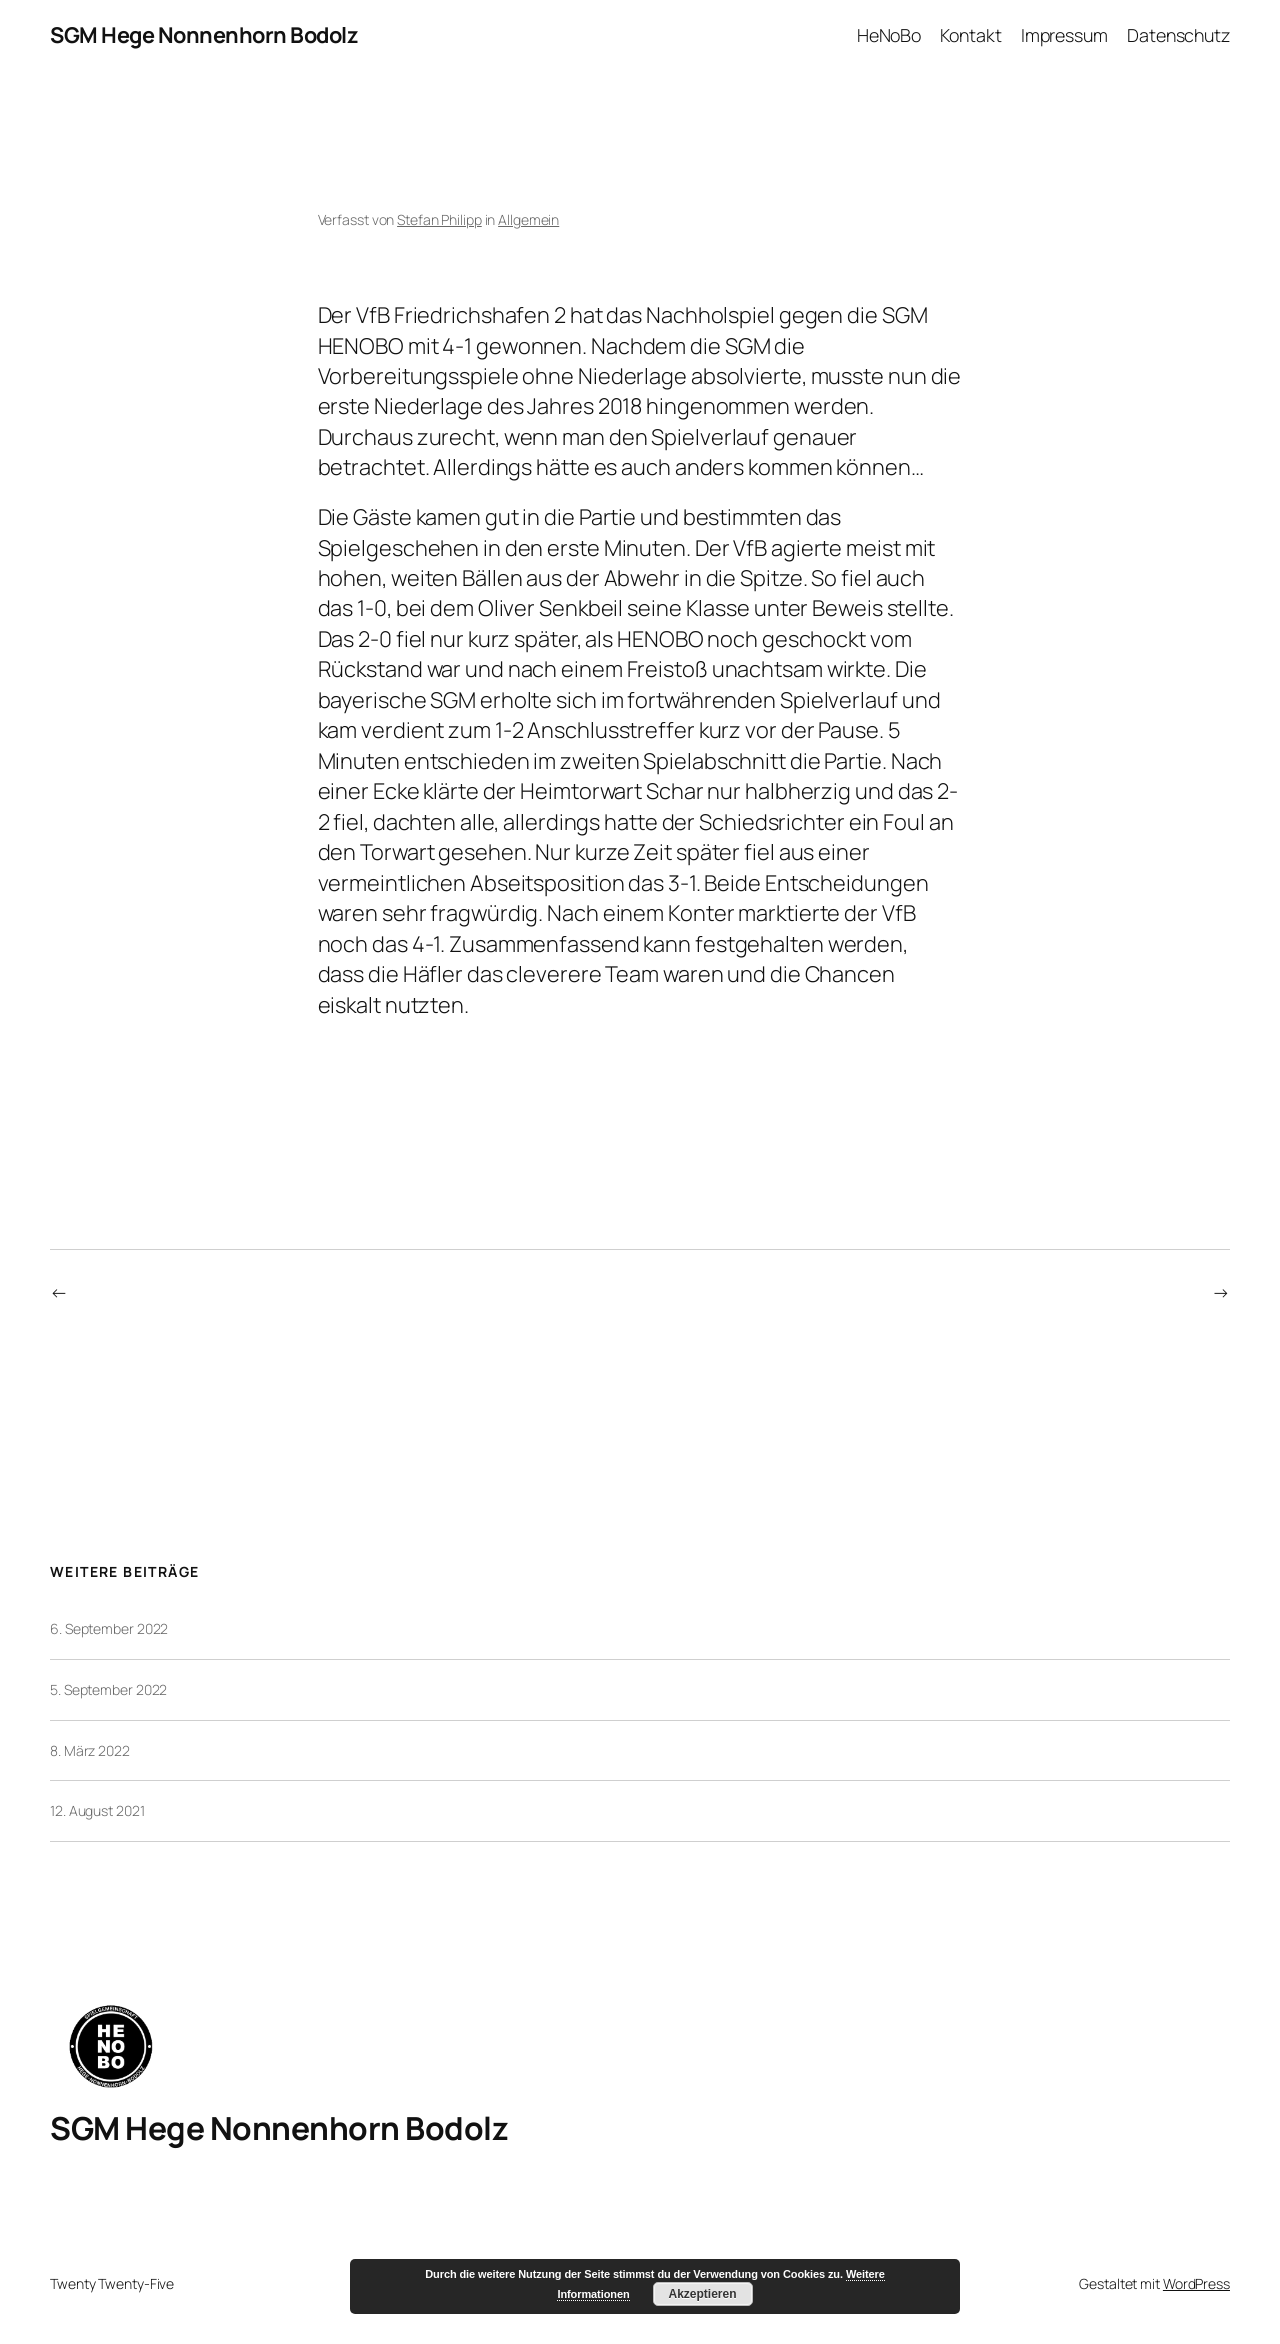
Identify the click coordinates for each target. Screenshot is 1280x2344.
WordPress (1196, 2283)
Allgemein (528, 219)
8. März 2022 (90, 1750)
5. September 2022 (108, 1689)
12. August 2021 (97, 1810)
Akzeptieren (702, 2294)
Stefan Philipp (439, 219)
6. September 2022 (109, 1628)
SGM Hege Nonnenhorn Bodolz (204, 35)
